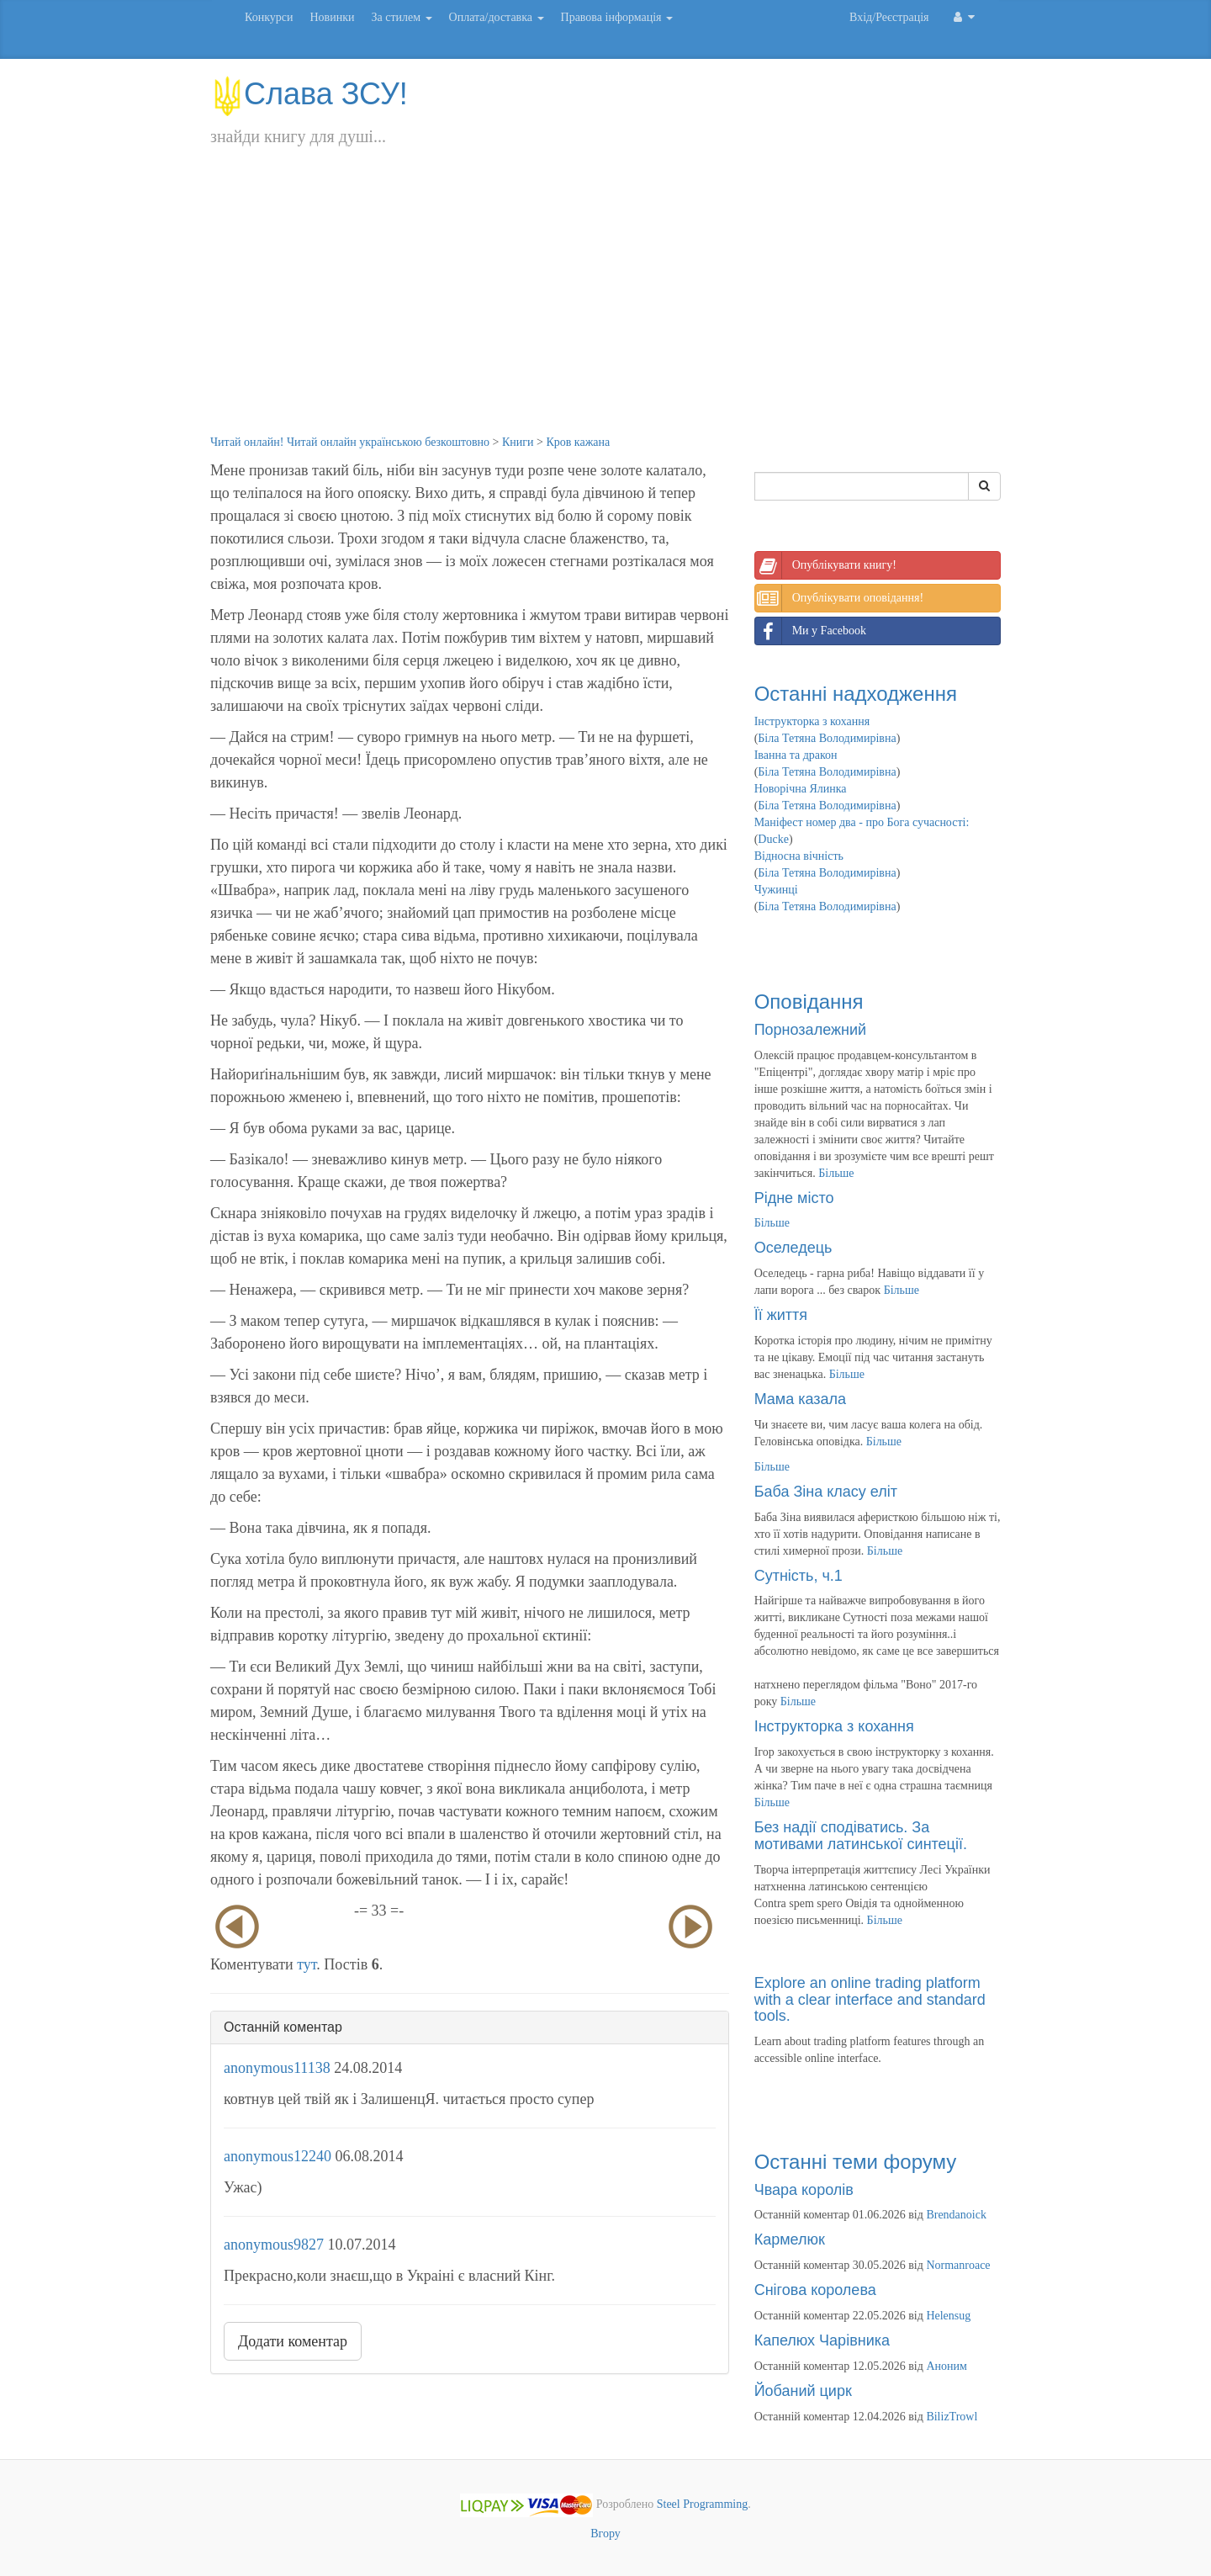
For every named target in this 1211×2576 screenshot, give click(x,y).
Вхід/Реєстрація (888, 17)
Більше (836, 1173)
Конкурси (269, 17)
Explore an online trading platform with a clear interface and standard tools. (870, 1999)
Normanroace (958, 2265)
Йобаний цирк (803, 2391)
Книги (518, 442)
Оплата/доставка (496, 17)
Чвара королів (804, 2189)
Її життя (780, 1315)
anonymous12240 (277, 2156)
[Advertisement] (605, 308)
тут (306, 1964)
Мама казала (800, 1399)
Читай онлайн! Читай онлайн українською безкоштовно (349, 442)
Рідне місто (794, 1198)
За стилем (401, 17)
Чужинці (776, 889)
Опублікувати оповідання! (839, 598)
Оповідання (809, 1001)
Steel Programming (702, 2504)
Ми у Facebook (810, 630)
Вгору (605, 2533)
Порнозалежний (810, 1029)
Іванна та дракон (796, 755)
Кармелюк (789, 2239)
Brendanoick (956, 2214)
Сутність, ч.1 (798, 1575)
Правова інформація (617, 17)
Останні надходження (855, 693)
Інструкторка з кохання (812, 721)
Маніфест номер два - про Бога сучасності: (862, 822)
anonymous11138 (277, 2067)
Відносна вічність (798, 856)
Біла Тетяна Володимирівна (827, 738)
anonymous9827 (274, 2244)
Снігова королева (815, 2290)
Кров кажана (578, 442)
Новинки (331, 17)
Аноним (946, 2366)
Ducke (773, 839)
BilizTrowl (951, 2416)
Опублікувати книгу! (825, 565)
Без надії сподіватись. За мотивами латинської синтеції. (860, 1835)
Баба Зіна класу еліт (825, 1491)
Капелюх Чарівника (822, 2340)
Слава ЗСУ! (309, 94)
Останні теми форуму (855, 2161)
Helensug (948, 2315)
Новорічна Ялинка (800, 788)
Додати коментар (292, 2341)
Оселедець (793, 1247)
